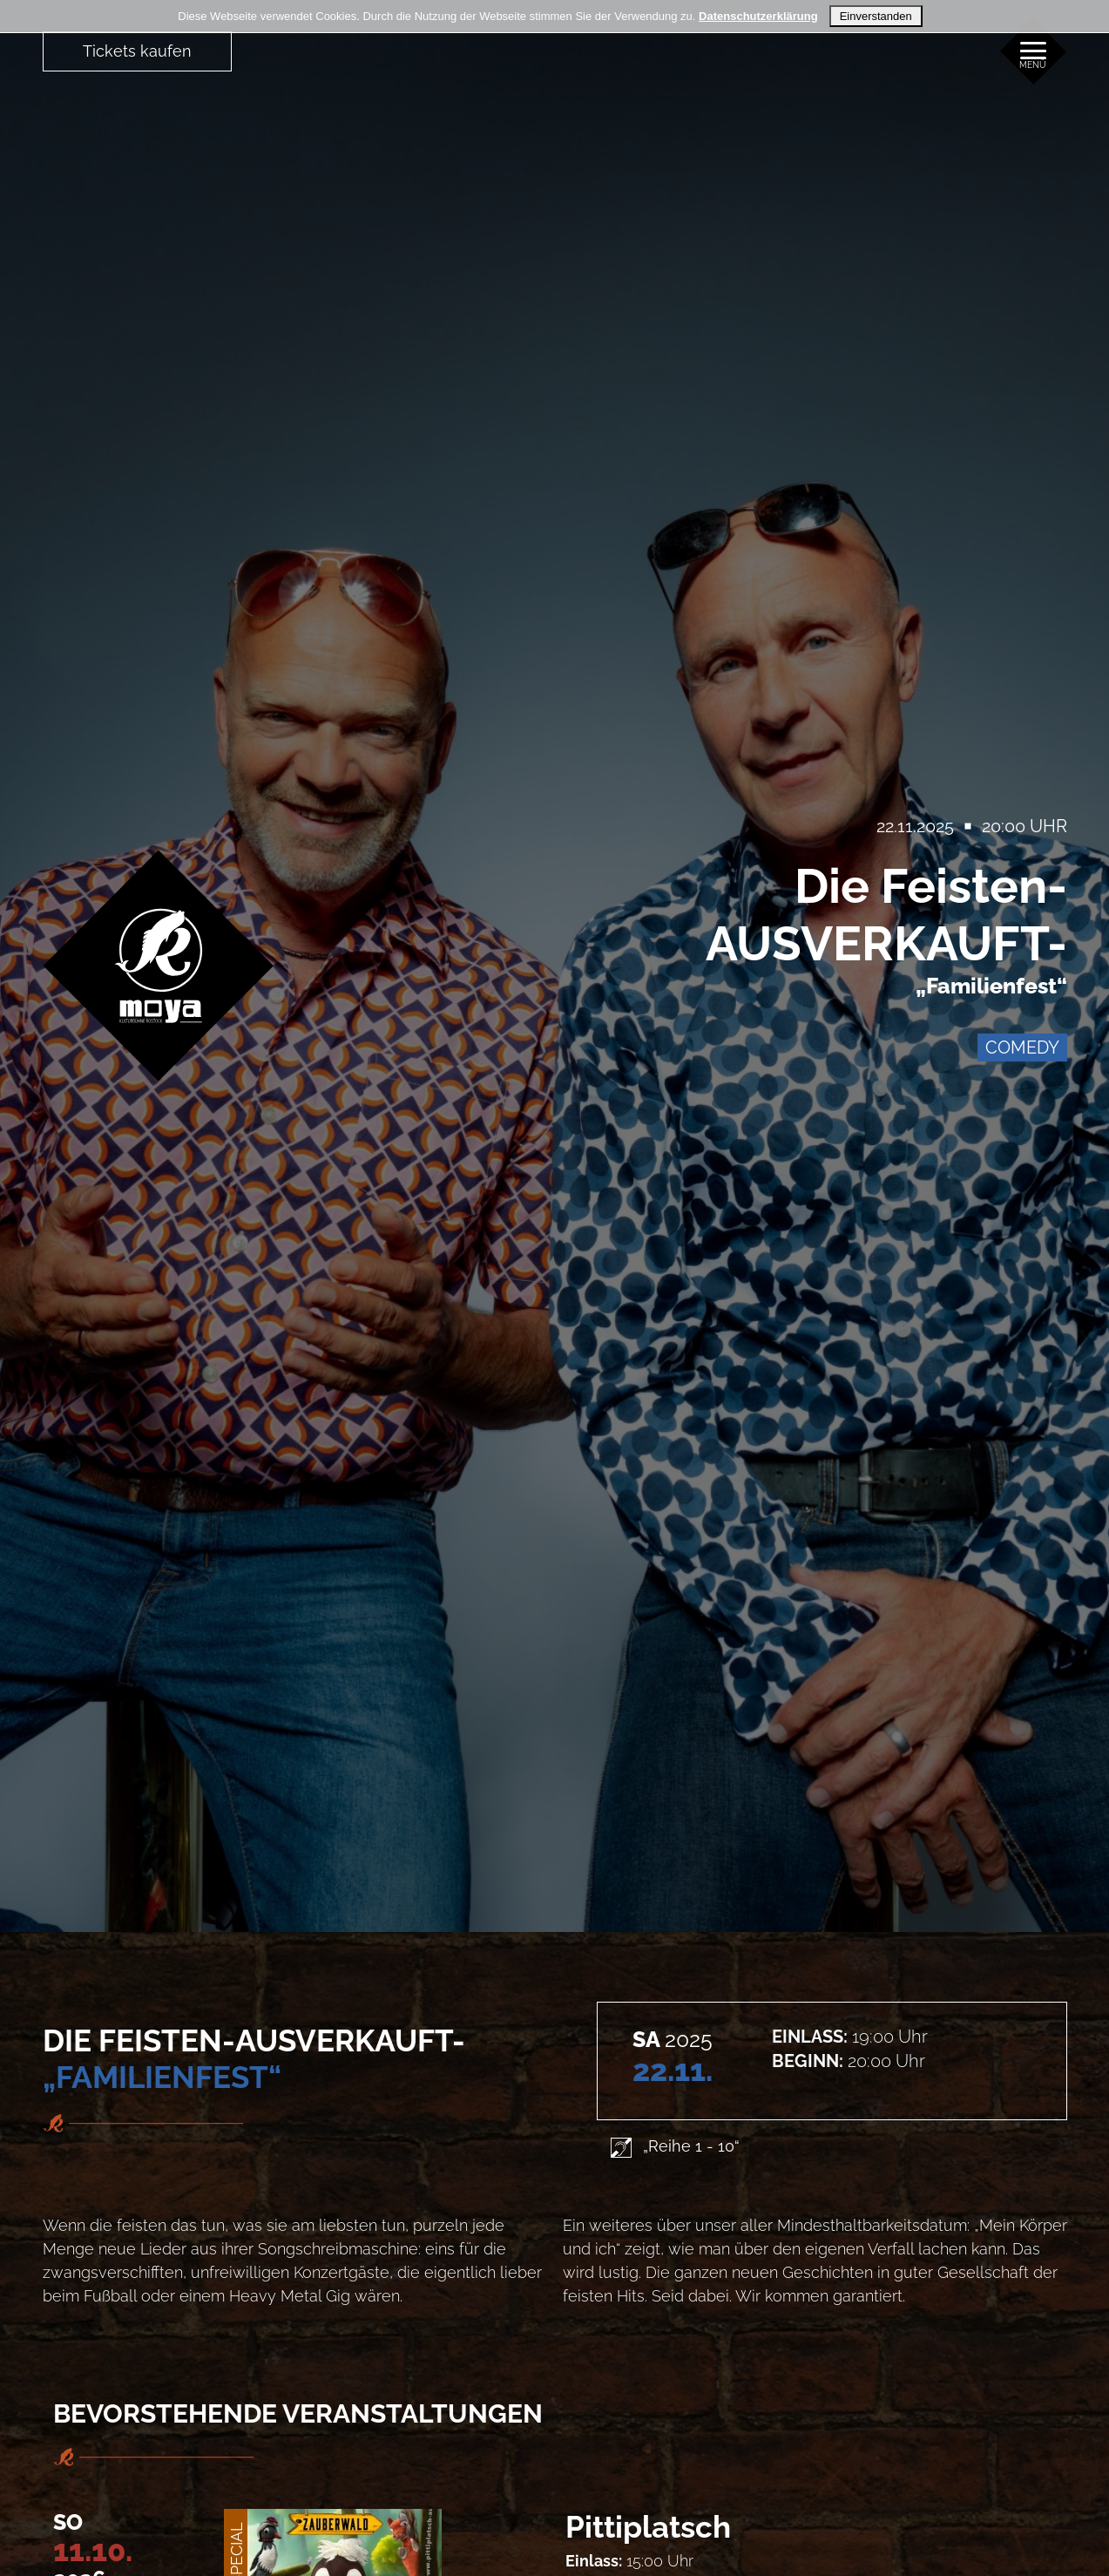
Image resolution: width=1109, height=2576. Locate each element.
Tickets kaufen (137, 51)
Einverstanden (876, 16)
